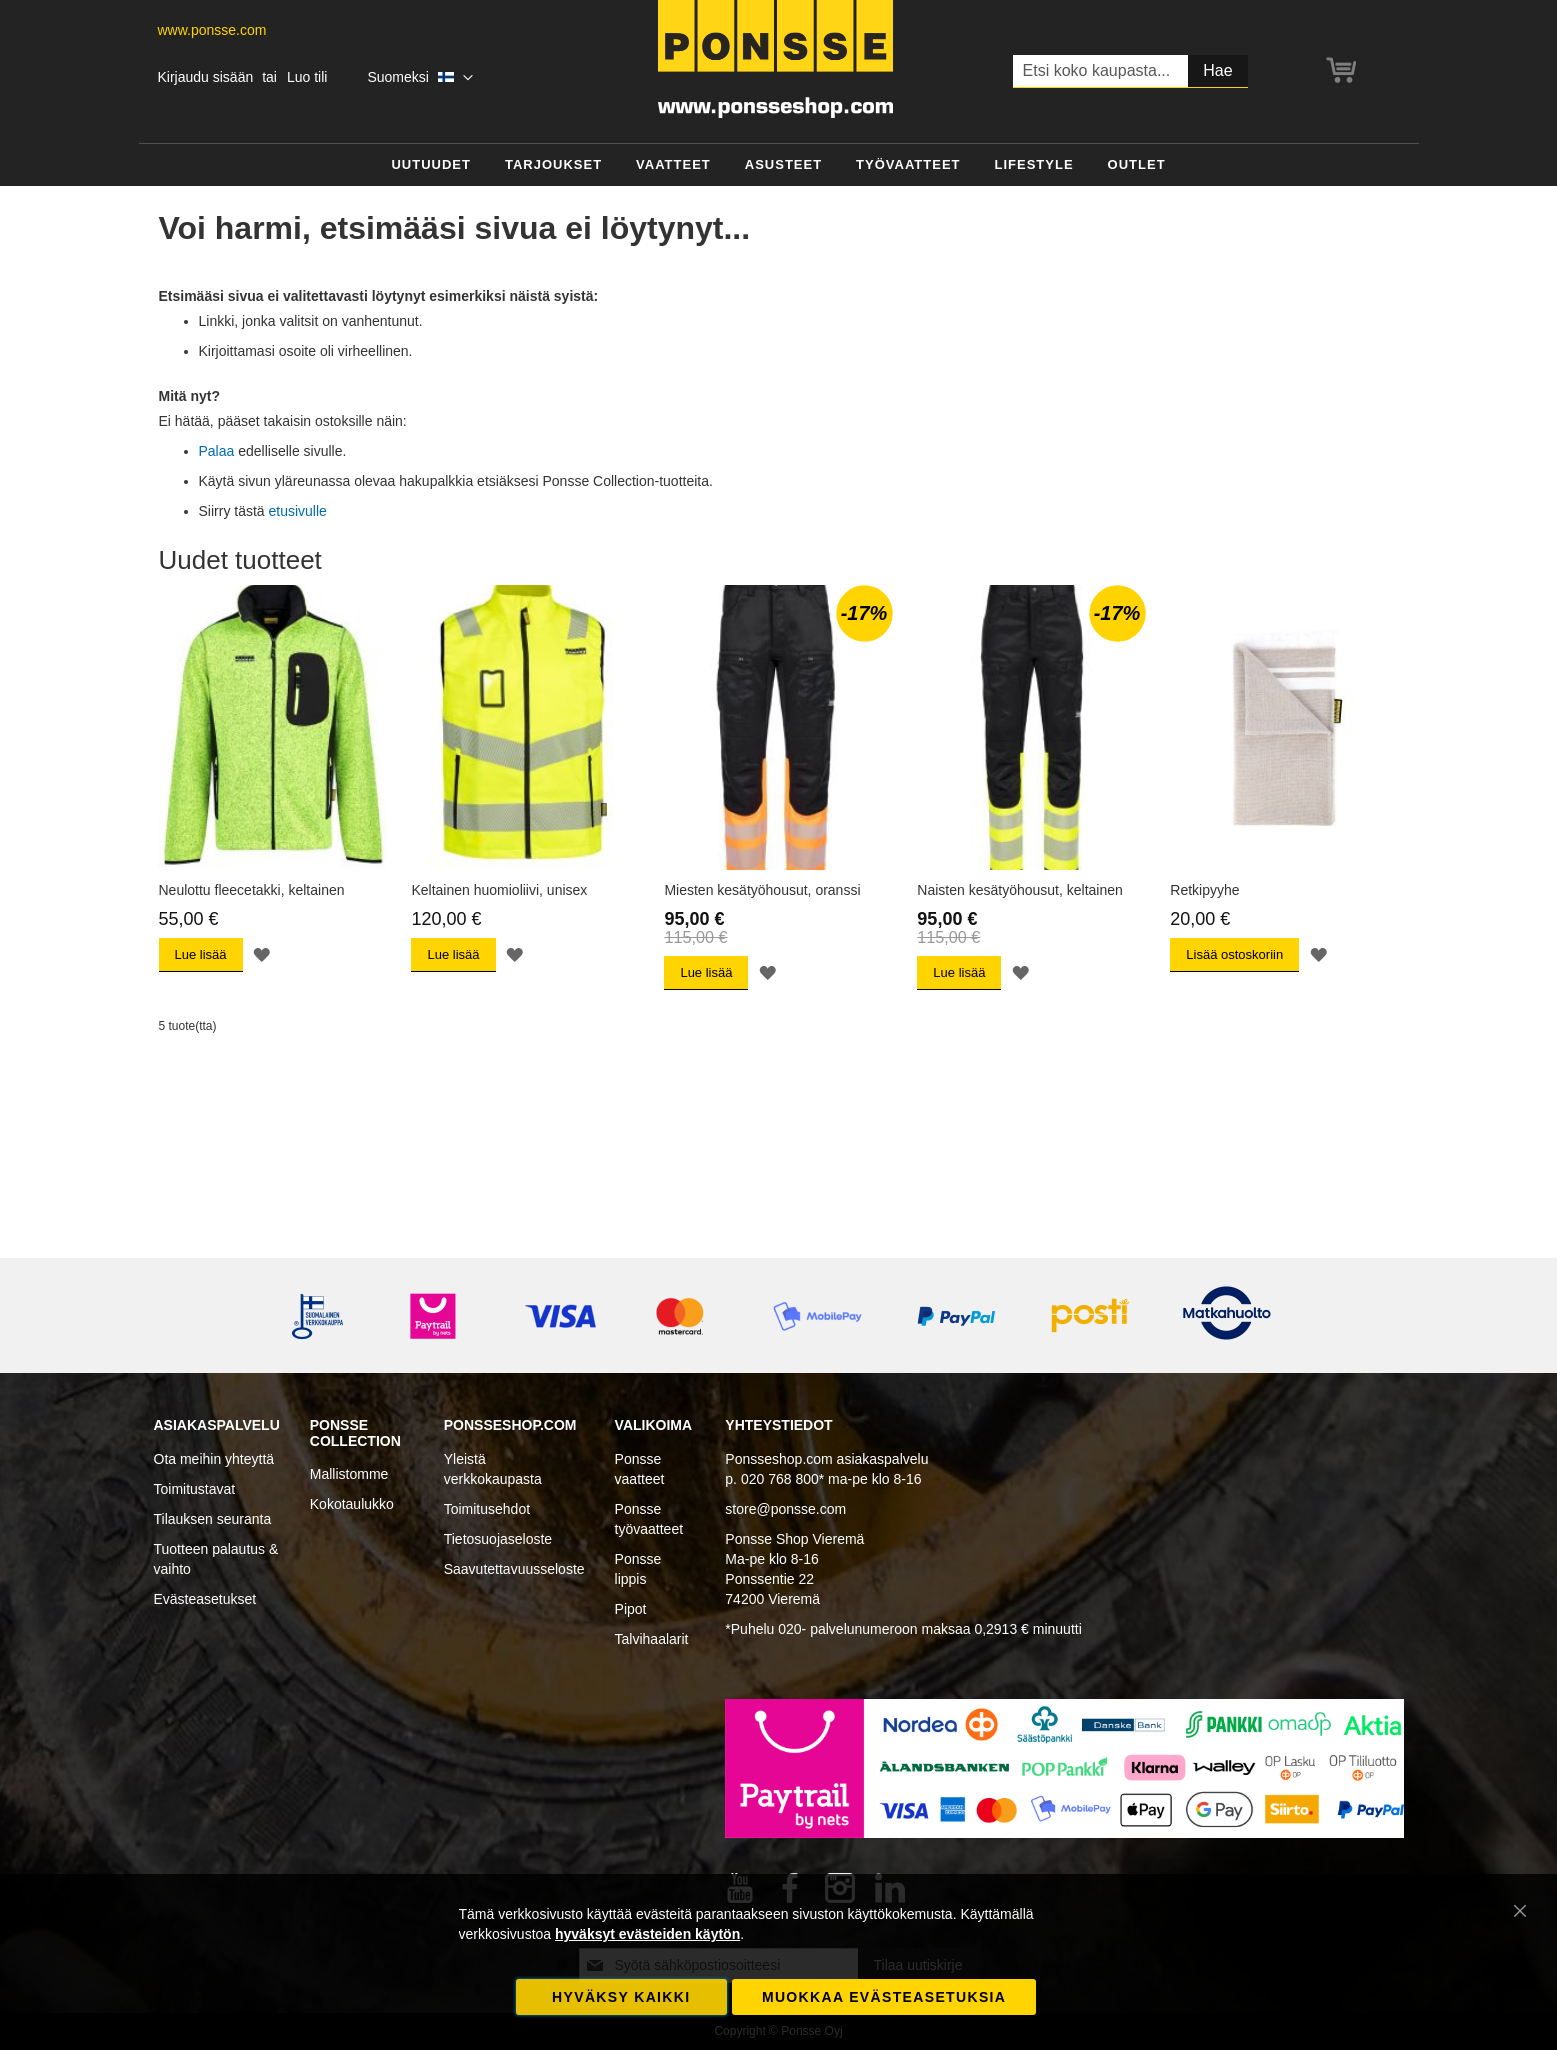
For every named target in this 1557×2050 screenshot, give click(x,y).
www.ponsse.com (212, 30)
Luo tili (307, 77)
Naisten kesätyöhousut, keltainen (1019, 890)
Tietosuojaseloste (498, 1539)
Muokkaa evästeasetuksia (884, 1997)
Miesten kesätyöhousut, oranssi (762, 890)
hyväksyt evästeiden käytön (647, 1934)
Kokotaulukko (352, 1504)
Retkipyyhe (1204, 890)
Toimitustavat (195, 1489)
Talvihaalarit (652, 1639)
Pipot (631, 1609)
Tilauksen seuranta (213, 1519)
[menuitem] (431, 165)
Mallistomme (349, 1474)
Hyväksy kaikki (621, 1997)
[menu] (779, 165)
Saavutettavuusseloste (514, 1569)
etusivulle (298, 511)
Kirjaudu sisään (206, 77)
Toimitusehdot (487, 1509)
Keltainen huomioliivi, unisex (499, 890)
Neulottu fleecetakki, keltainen (252, 890)
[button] (419, 78)
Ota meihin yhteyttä (214, 1459)
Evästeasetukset (205, 1599)
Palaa (217, 451)
